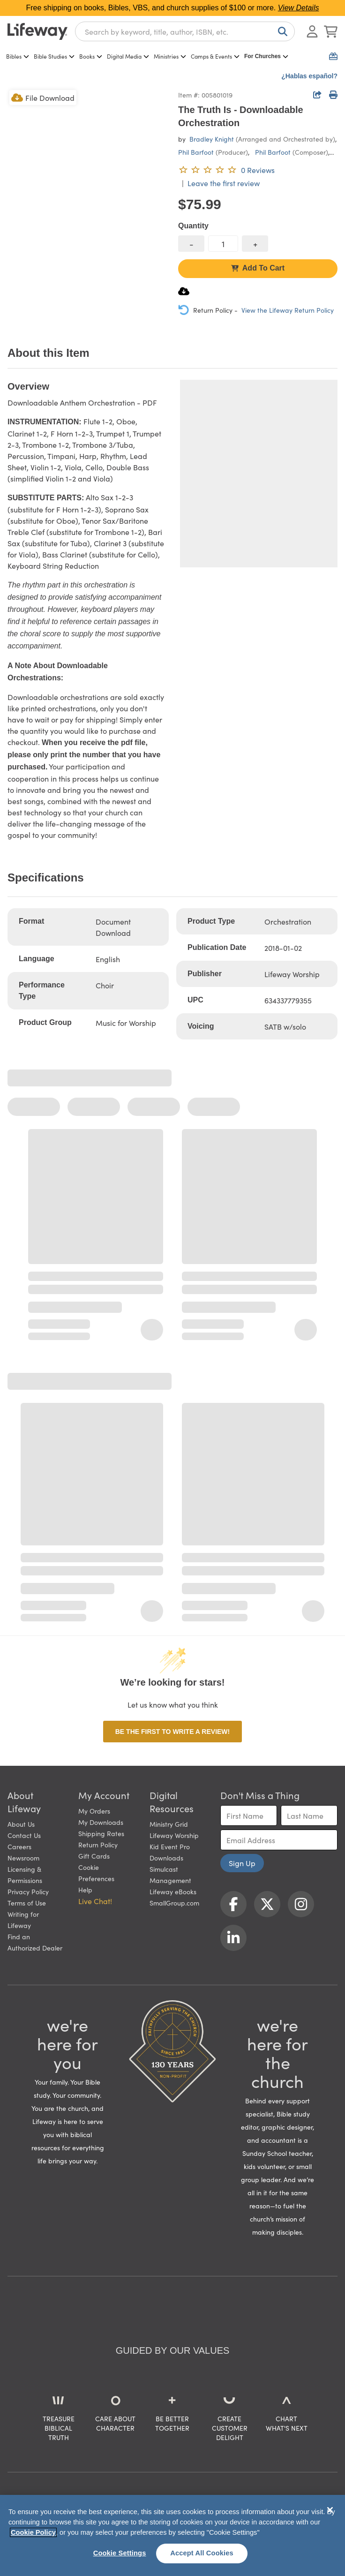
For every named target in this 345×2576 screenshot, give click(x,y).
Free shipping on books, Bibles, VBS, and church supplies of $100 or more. (172, 8)
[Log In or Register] (312, 31)
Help (85, 1889)
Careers (19, 1846)
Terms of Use (27, 1902)
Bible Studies (54, 56)
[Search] (281, 31)
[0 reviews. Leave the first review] (226, 169)
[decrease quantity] (191, 243)
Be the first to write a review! (172, 1731)
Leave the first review (224, 183)
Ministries (170, 56)
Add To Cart (258, 268)
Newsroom (23, 1857)
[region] (172, 2535)
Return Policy (98, 1844)
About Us (21, 1824)
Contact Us (24, 1835)
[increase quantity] (255, 243)
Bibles (17, 56)
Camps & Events (215, 56)
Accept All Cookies (201, 2553)
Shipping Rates (101, 1833)
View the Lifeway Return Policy (287, 310)
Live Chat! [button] (95, 1901)
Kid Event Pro (170, 1846)
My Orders (94, 1810)
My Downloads (100, 1822)
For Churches (266, 56)
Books (90, 56)
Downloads (166, 1857)
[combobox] (185, 31)
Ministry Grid (169, 1824)
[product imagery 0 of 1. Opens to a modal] (87, 168)
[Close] (330, 2510)
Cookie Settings (119, 2553)
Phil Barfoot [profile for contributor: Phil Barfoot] (196, 152)
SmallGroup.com (174, 1902)
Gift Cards (94, 1855)
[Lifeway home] (38, 31)
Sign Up (242, 1863)
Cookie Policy (33, 2532)
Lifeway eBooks (173, 1891)
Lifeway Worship (174, 1835)
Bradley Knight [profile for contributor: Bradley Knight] (211, 138)
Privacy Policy (28, 1891)
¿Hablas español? (309, 76)
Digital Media (128, 56)
